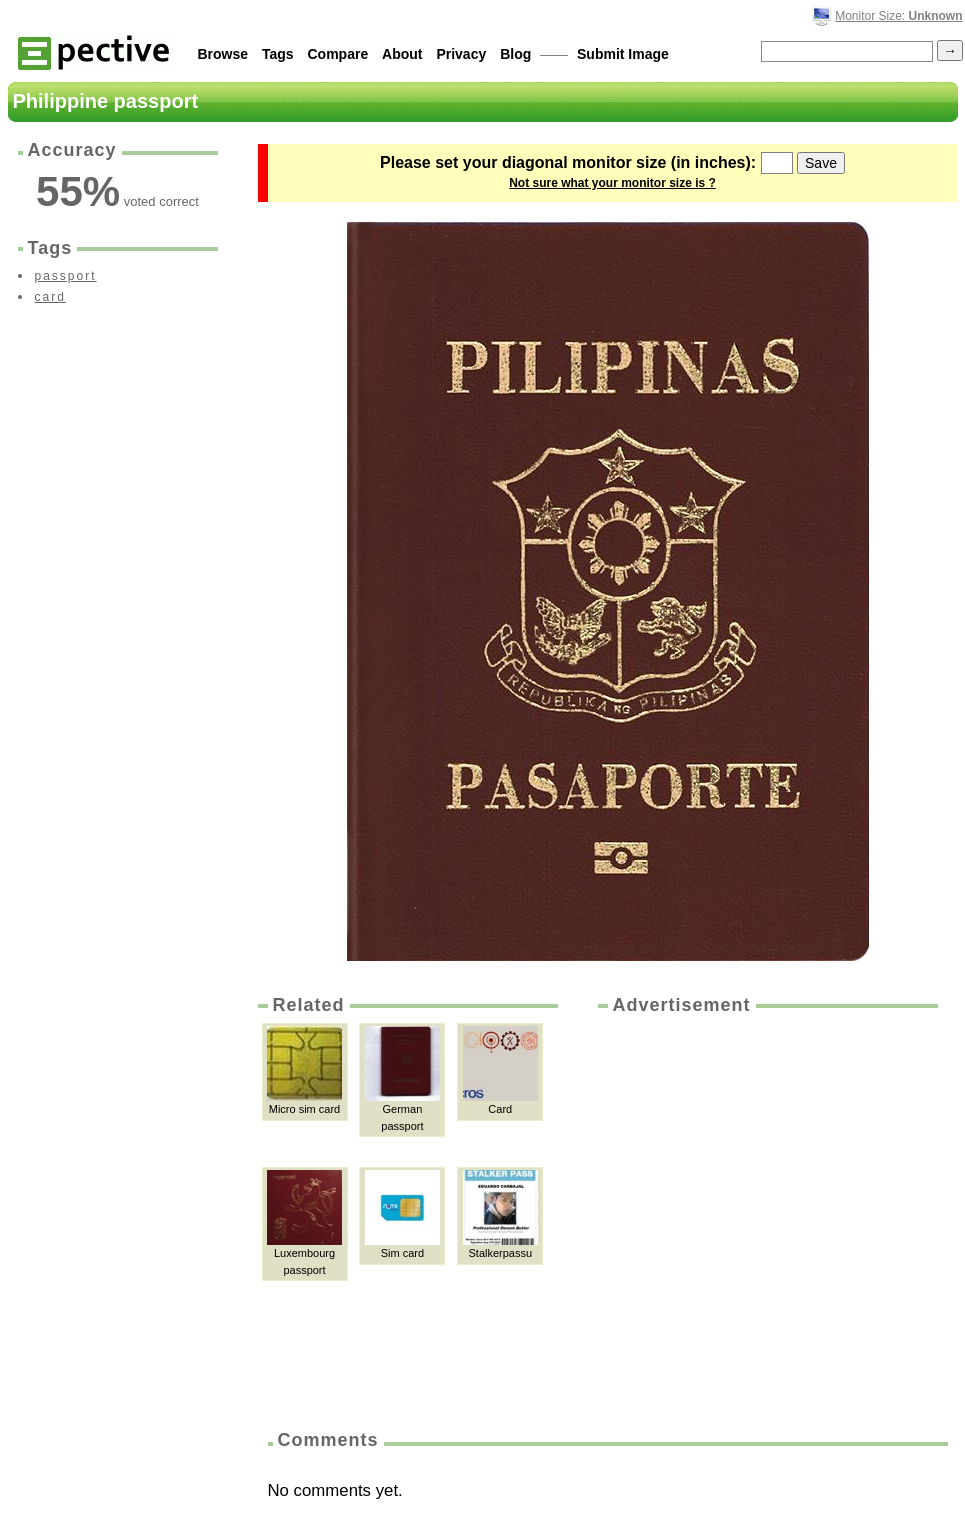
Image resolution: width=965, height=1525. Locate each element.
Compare (338, 54)
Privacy (461, 54)
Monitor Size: (898, 16)
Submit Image (623, 54)
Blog (515, 54)
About (402, 54)
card (50, 297)
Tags (278, 54)
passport (66, 276)
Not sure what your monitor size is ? (612, 183)
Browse (223, 54)
